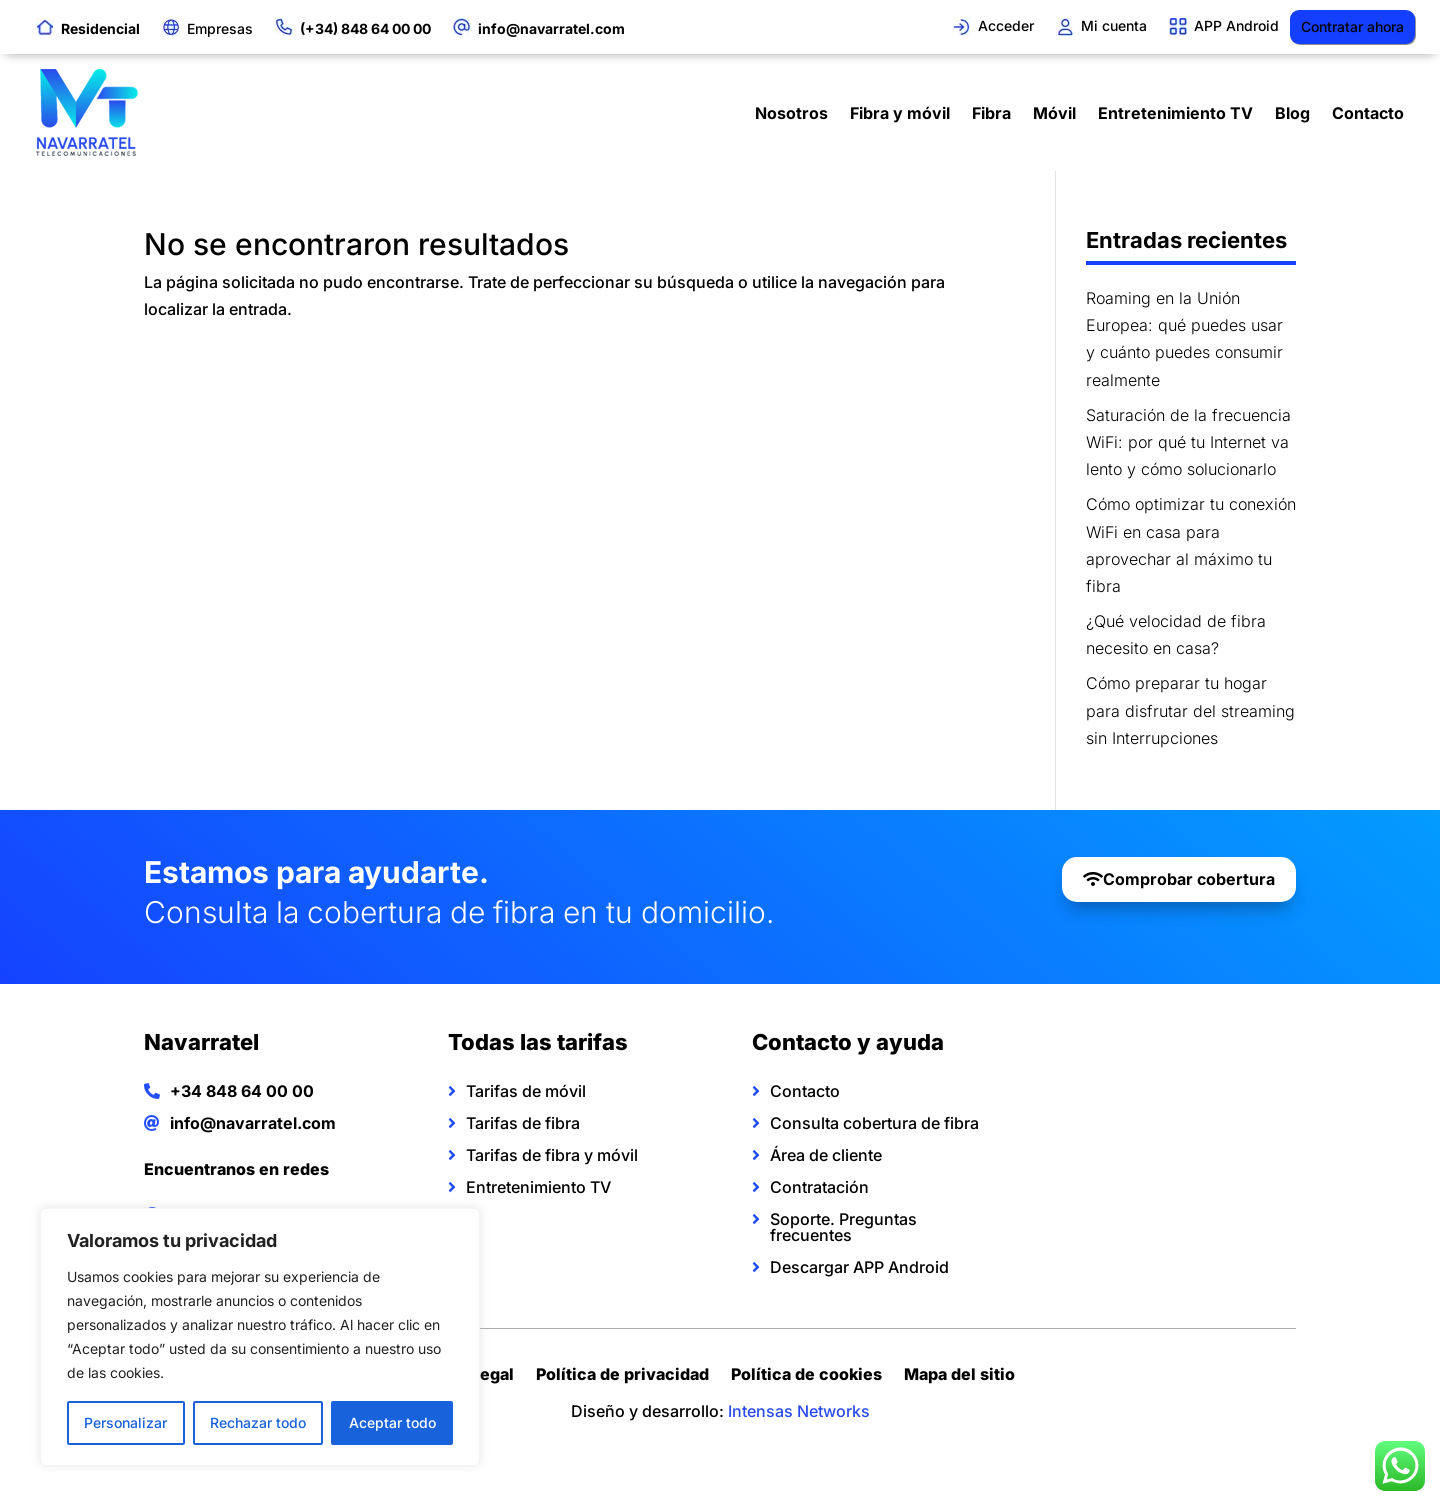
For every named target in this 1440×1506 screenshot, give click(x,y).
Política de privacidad (622, 1376)
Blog (1292, 113)
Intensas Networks (799, 1411)
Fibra (991, 113)
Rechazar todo (258, 1422)
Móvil (1054, 113)
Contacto (1368, 113)
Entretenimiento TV (1175, 113)
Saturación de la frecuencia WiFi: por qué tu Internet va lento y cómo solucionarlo (1188, 442)
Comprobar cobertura (1189, 879)
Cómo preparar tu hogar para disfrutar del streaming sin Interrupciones (1190, 710)
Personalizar (125, 1422)
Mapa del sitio (959, 1376)
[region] (260, 1337)
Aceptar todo (392, 1422)
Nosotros (791, 113)
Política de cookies (806, 1376)
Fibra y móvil (900, 113)
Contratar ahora (1352, 26)
